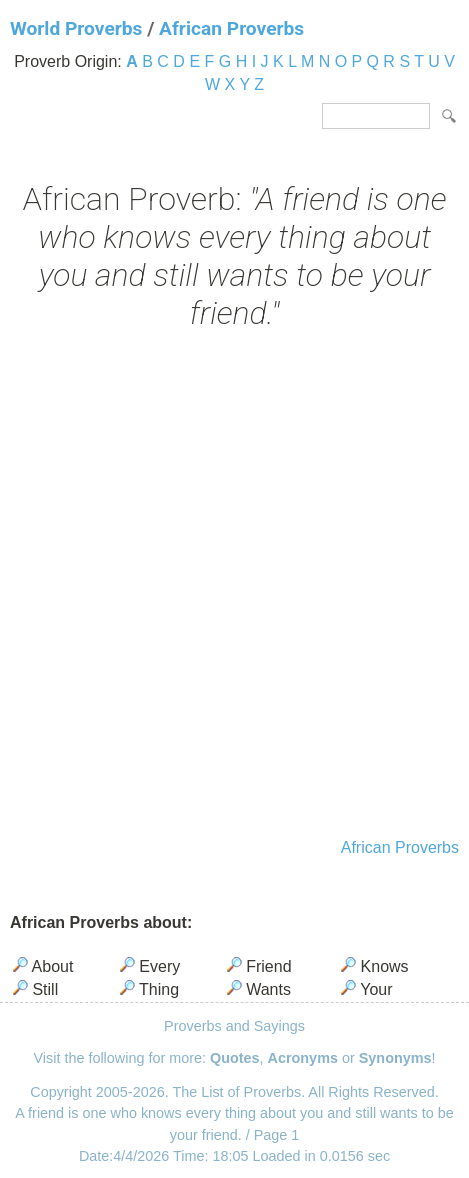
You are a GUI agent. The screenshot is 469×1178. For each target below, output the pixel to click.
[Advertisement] (234, 586)
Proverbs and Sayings (234, 1026)
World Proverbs (76, 28)
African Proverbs (231, 28)
